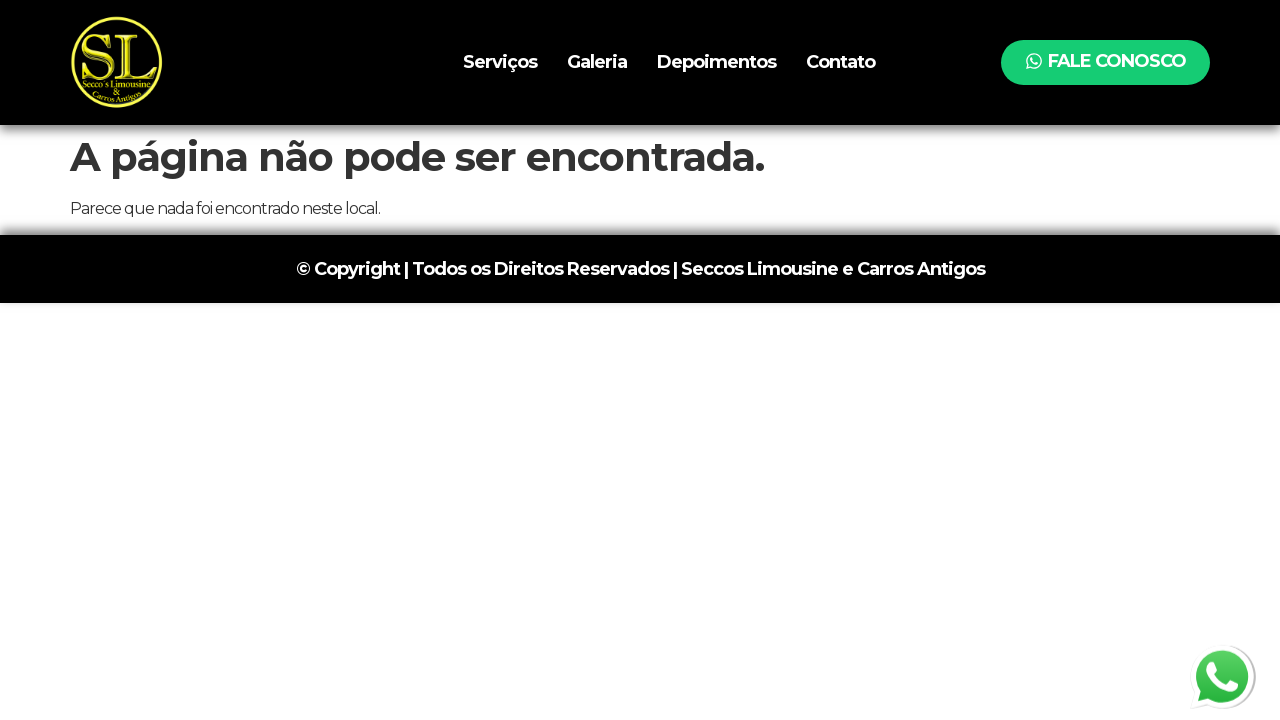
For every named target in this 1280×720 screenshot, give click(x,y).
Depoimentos (716, 62)
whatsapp (1222, 659)
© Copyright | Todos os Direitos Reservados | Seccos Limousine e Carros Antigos (640, 269)
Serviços (500, 62)
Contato (840, 62)
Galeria (597, 62)
